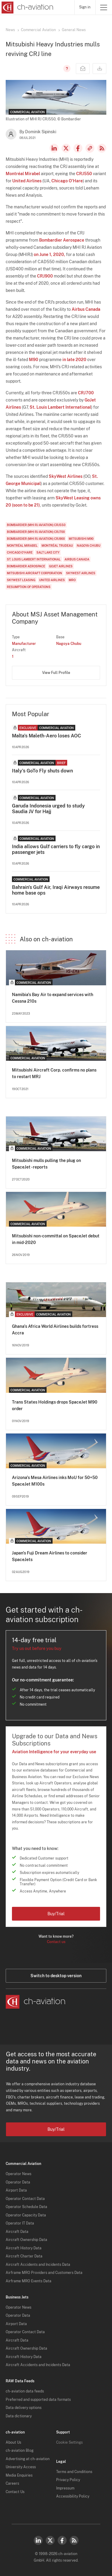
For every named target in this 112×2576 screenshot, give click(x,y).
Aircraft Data (17, 2232)
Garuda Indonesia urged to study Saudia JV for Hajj (48, 808)
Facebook (77, 148)
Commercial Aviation (38, 30)
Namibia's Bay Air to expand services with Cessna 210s (52, 998)
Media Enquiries (19, 2475)
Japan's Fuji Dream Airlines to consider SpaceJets (49, 1556)
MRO (72, 580)
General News (74, 30)
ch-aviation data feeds (25, 2391)
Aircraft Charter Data (24, 2256)
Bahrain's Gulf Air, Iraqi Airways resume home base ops (56, 890)
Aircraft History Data (24, 2248)
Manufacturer (24, 644)
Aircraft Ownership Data (26, 2240)
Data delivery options (24, 2408)
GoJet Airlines (61, 566)
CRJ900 (45, 276)
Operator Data (18, 2182)
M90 (33, 359)
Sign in (84, 7)
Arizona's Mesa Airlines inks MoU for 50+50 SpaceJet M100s (55, 1480)
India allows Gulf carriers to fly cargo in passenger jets (56, 849)
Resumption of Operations (28, 587)
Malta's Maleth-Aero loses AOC (46, 736)
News (10, 30)
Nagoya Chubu (88, 545)
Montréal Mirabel (23, 173)
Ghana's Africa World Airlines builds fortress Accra (55, 1329)
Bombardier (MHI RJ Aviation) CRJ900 (36, 538)
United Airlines (27, 180)
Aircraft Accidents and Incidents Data (38, 2265)
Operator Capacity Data (26, 2215)
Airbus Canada (86, 309)
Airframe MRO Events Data (28, 2281)
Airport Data (16, 2190)
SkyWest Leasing (73, 497)
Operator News (18, 2174)
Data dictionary (19, 2416)
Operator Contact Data (25, 2199)
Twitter (50, 2540)
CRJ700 (86, 392)
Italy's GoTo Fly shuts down (42, 771)
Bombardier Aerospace (61, 240)
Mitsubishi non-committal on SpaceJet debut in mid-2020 (55, 1239)
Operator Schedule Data (26, 2207)
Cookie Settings (69, 2442)
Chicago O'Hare (67, 180)
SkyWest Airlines (65, 476)
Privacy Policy (68, 2480)
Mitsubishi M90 (81, 538)
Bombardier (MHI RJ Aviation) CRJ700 (36, 532)
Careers (12, 2483)
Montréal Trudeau (57, 545)
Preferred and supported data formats (38, 2400)
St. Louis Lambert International (60, 407)
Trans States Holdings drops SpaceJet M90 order (54, 1405)
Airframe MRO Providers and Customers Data (44, 2273)
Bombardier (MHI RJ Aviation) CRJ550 (36, 525)
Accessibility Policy (72, 2496)
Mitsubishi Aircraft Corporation (34, 573)
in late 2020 (74, 359)
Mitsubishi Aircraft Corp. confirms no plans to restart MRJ (54, 1073)
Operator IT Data (20, 2223)
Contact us (56, 1942)
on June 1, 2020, (49, 254)
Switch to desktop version (56, 1975)
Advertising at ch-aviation (28, 2459)
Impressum (65, 2488)
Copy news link (89, 148)
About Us (13, 2442)
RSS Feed (101, 148)
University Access (21, 2467)
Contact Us (15, 2492)
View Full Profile (56, 673)
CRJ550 (84, 173)
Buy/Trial (56, 1913)
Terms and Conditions (74, 2472)
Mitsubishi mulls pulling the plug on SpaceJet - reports (46, 1163)
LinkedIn (54, 148)
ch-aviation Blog (19, 2450)
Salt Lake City (47, 552)
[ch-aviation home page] (26, 7)
